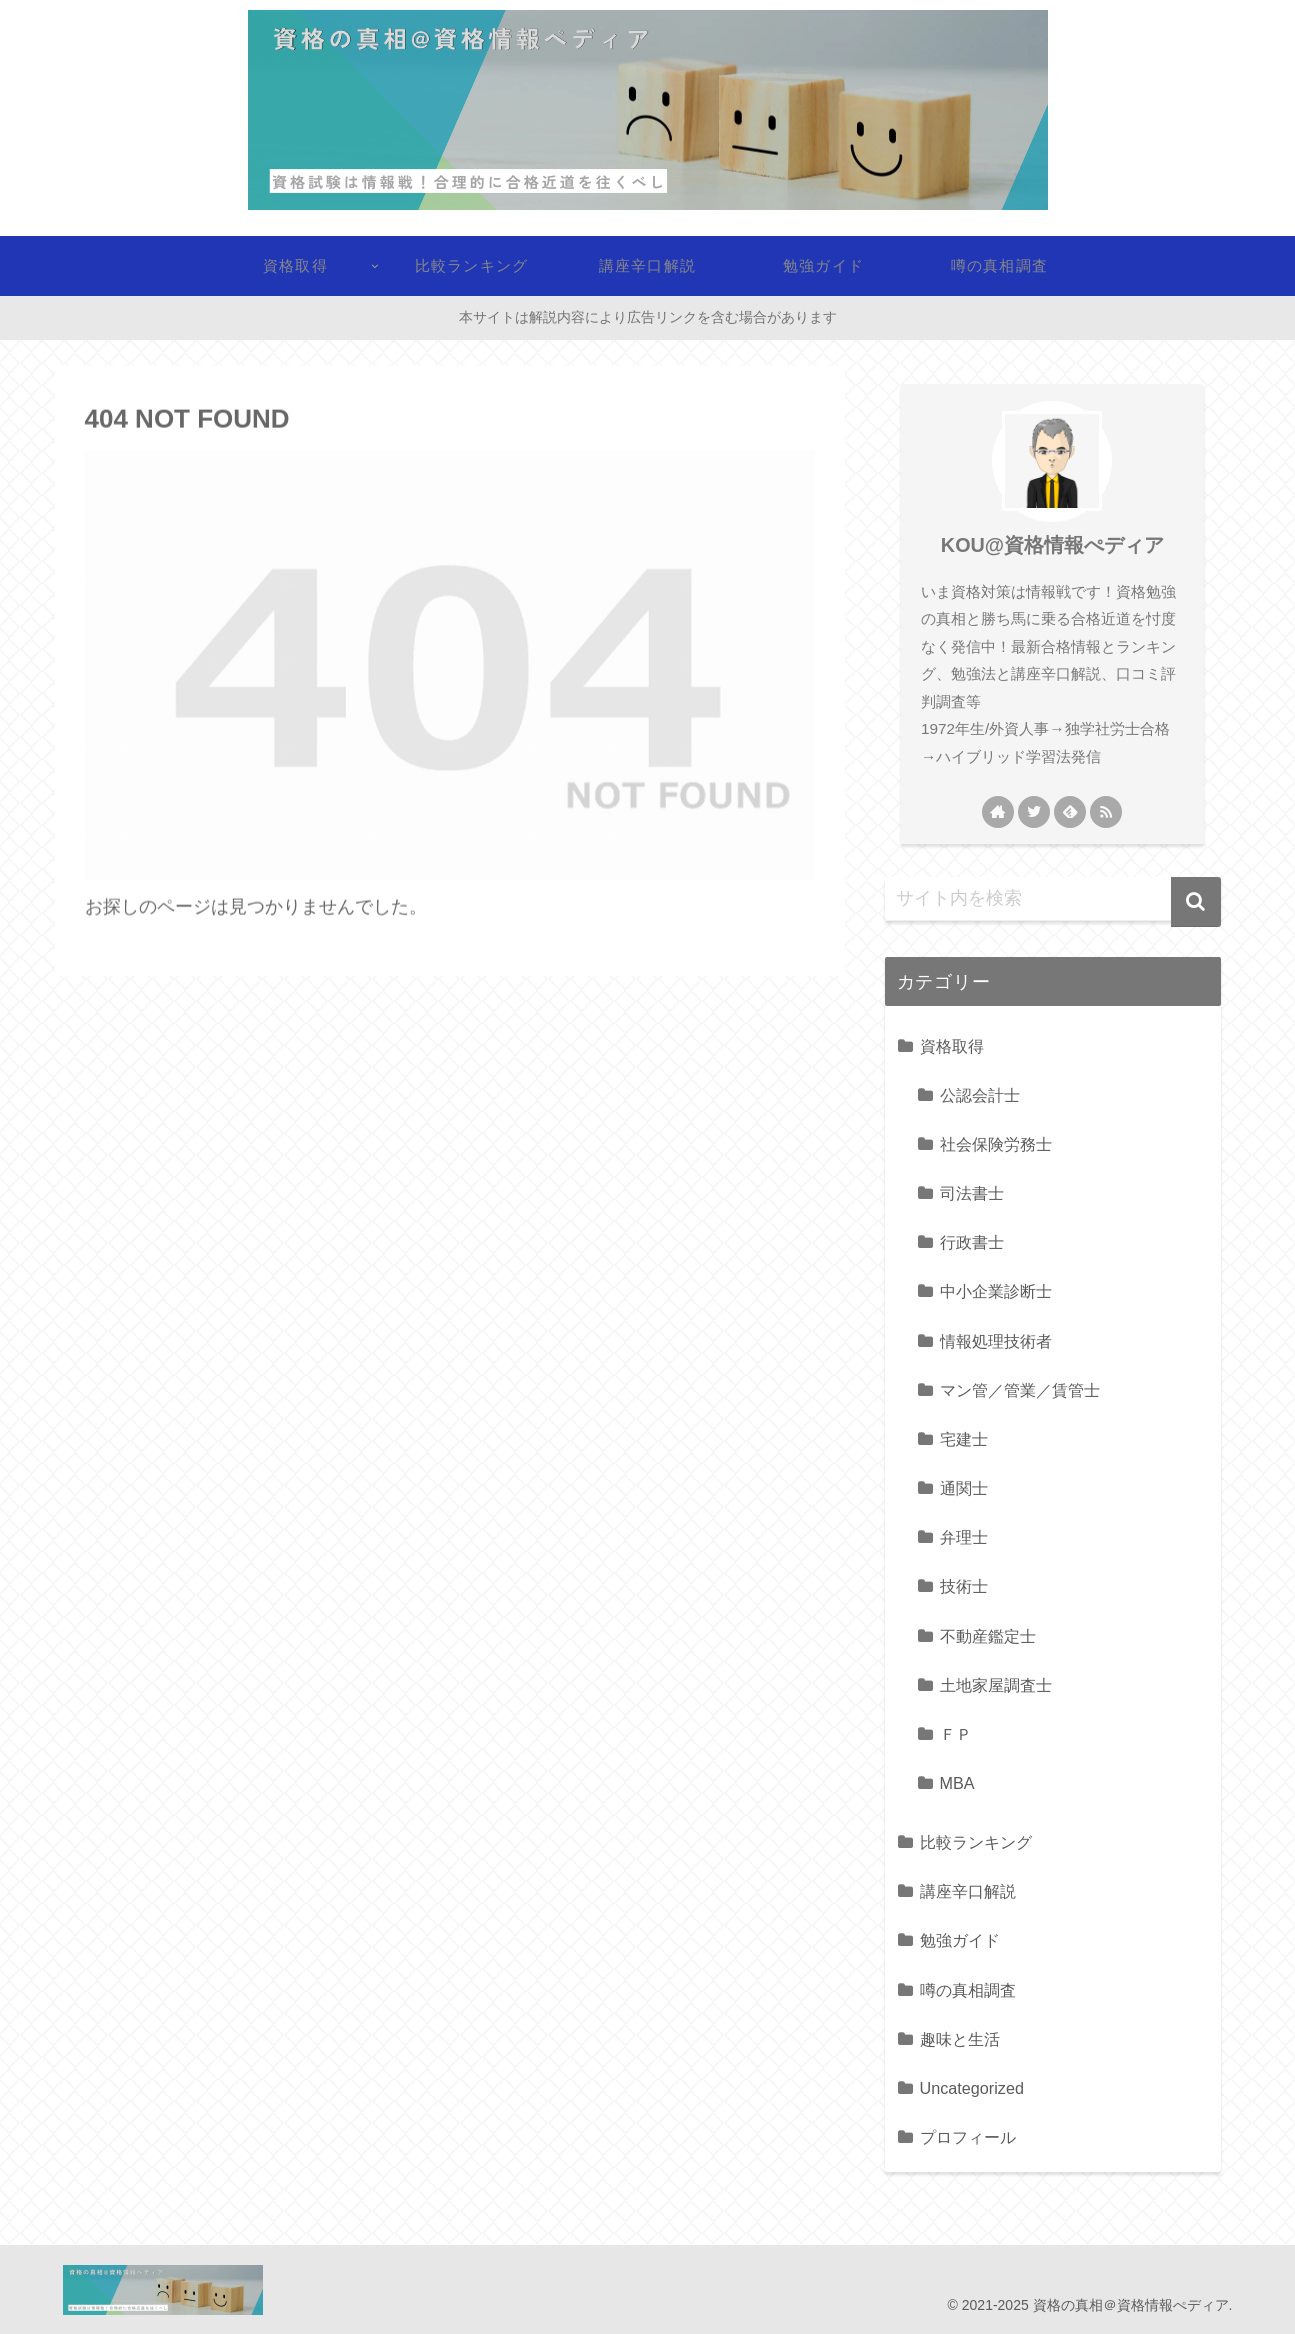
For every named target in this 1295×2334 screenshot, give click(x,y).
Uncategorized (972, 2088)
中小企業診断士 (996, 1291)
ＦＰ (956, 1734)
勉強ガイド (960, 1940)
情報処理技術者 (996, 1341)
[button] (1196, 902)
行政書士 (972, 1242)
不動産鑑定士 (988, 1636)
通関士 (964, 1488)
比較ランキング (976, 1842)
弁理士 (964, 1537)
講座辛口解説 (968, 1891)
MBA (957, 1783)
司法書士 (972, 1193)
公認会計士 (980, 1095)
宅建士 (964, 1439)
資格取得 (952, 1046)
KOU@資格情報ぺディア (1052, 545)
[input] (1053, 899)
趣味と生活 (960, 2039)
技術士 (964, 1586)
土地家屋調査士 (996, 1685)
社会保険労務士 (996, 1144)
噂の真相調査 (968, 1990)
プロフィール (968, 2137)
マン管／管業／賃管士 (1020, 1390)
